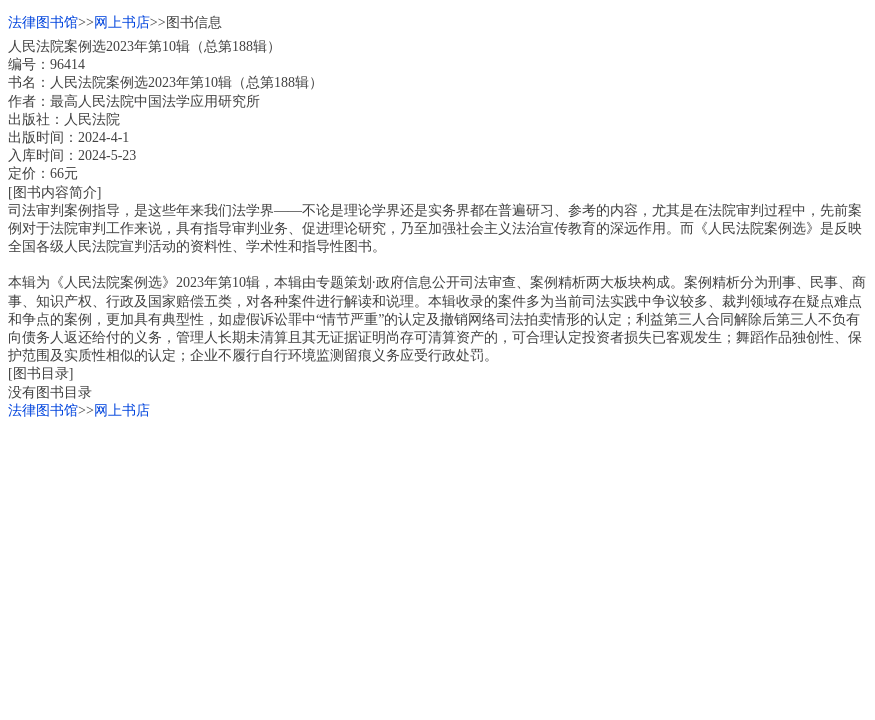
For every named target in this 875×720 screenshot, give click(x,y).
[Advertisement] (437, 560)
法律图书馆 (43, 22)
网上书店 (122, 22)
